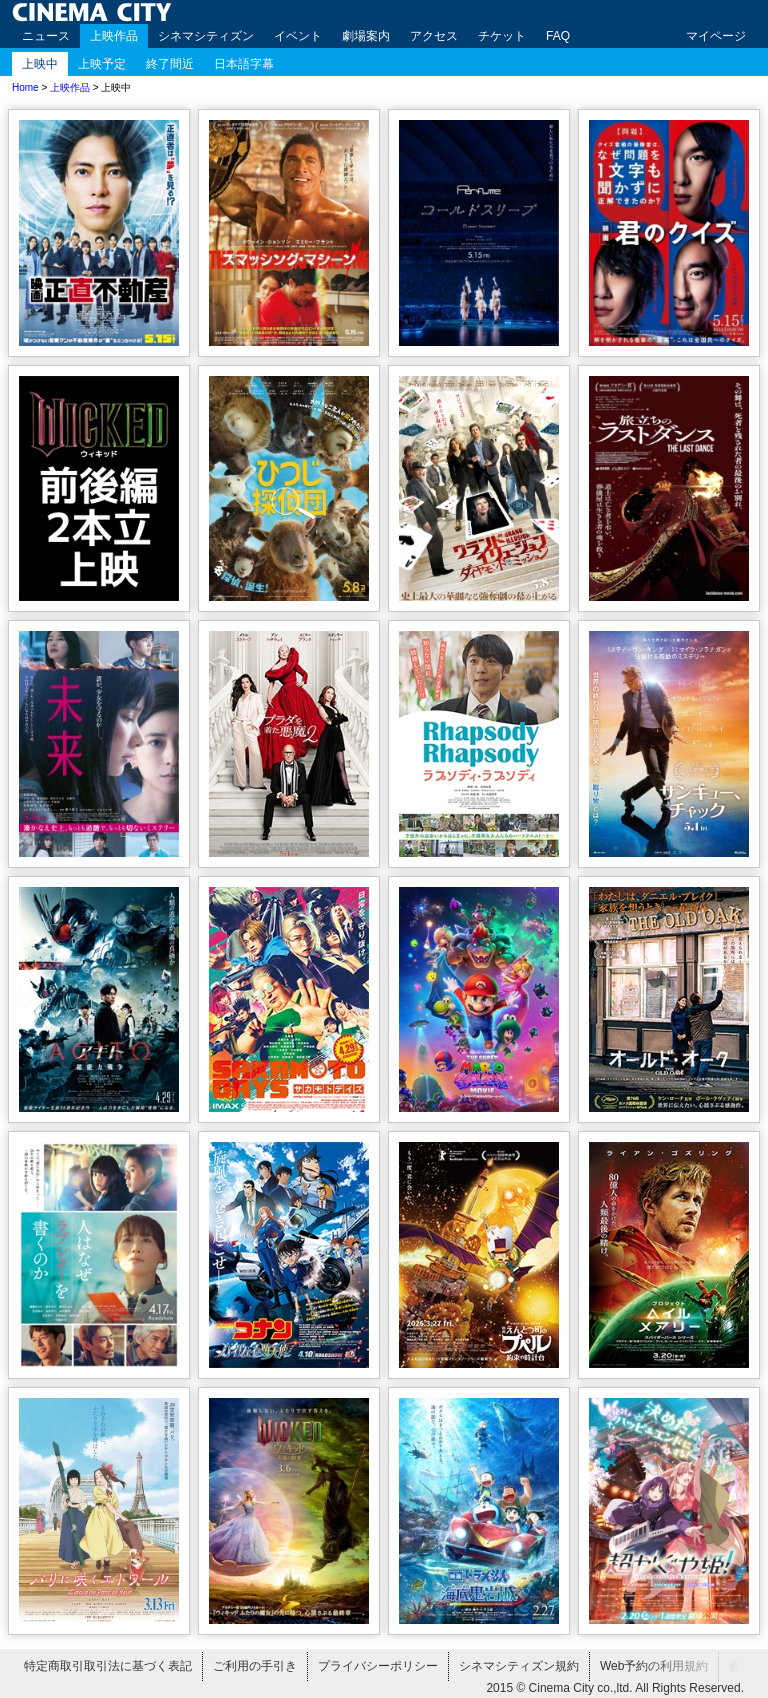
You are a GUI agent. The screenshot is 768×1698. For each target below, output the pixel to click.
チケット (502, 36)
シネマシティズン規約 (519, 1666)
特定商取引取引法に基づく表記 (108, 1666)
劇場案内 (366, 36)
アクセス (434, 36)
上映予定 (102, 64)
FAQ (558, 36)
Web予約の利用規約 (654, 1666)
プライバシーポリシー (378, 1666)
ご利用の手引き (255, 1666)
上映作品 (114, 36)
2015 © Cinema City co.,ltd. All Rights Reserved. (615, 1688)
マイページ (716, 36)
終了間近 (170, 64)
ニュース (46, 36)
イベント (298, 36)
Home (25, 87)
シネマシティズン (206, 36)
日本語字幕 (244, 64)
